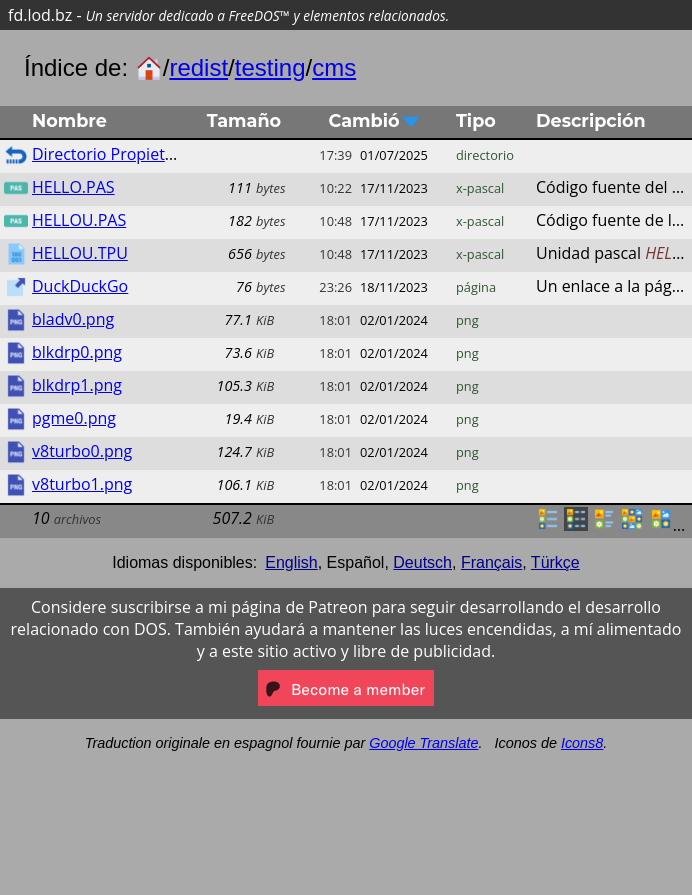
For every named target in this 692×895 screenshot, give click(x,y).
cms (334, 67)
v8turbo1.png (82, 484)
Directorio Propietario (113, 154)
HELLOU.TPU (80, 253)
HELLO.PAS (73, 187)
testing (270, 67)
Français (491, 562)
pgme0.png (74, 418)
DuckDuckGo (80, 286)
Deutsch (422, 562)
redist (198, 67)
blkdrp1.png (77, 385)
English (291, 562)
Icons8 (582, 743)
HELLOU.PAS (79, 220)
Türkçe (555, 562)
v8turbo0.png (82, 451)
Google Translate (423, 743)
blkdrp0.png (77, 352)
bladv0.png (73, 319)
